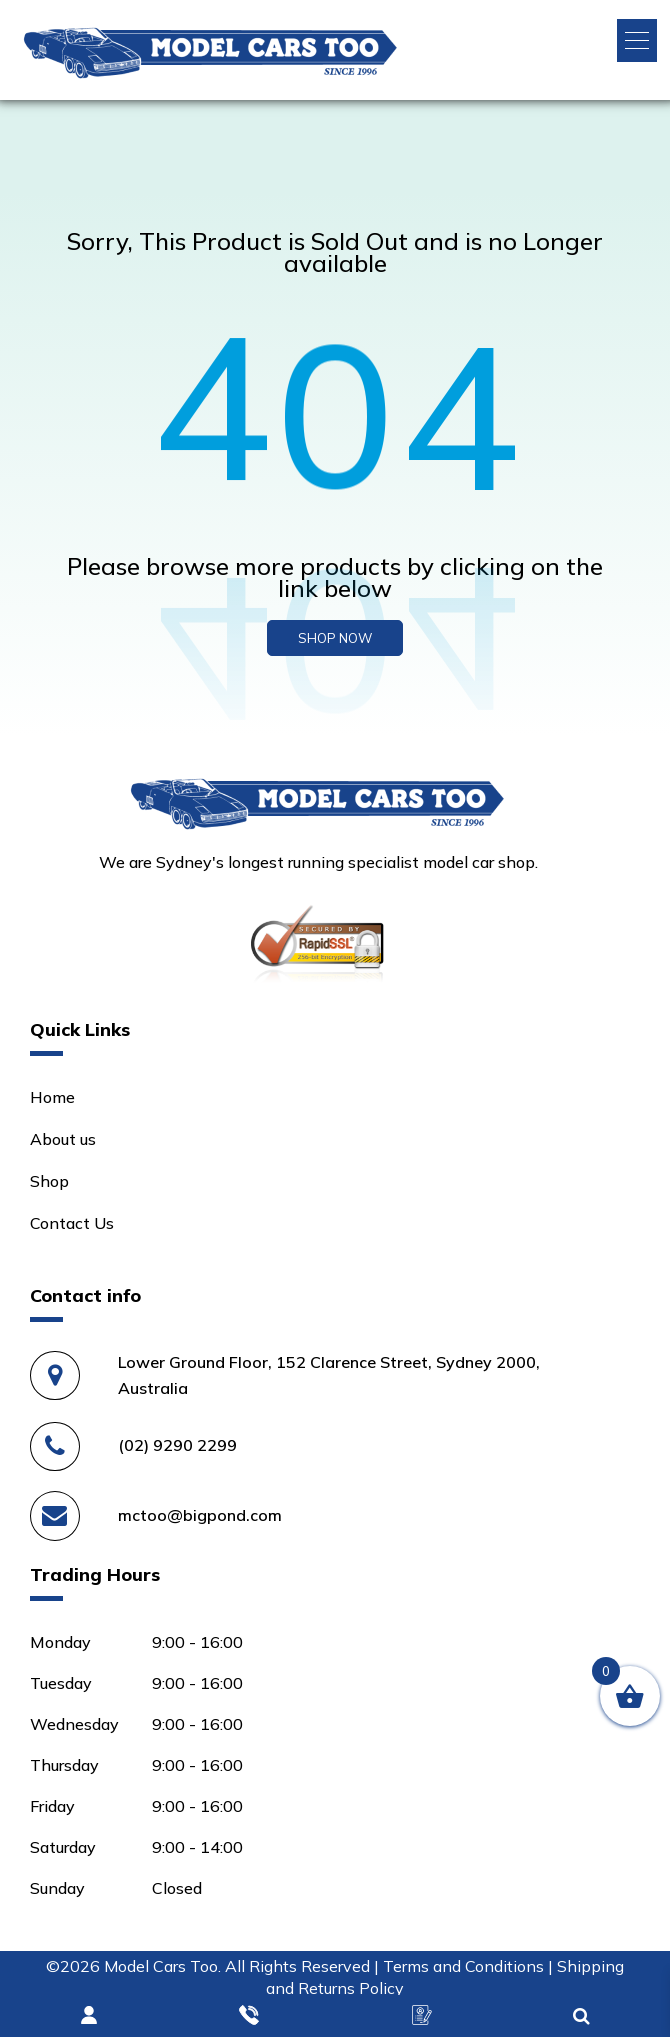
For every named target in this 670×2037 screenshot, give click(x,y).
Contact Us (72, 1223)
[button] (637, 40)
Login (90, 2016)
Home (52, 1097)
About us (63, 1139)
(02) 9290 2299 (177, 1445)
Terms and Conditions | (470, 1966)
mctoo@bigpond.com (200, 1515)
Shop (49, 1181)
